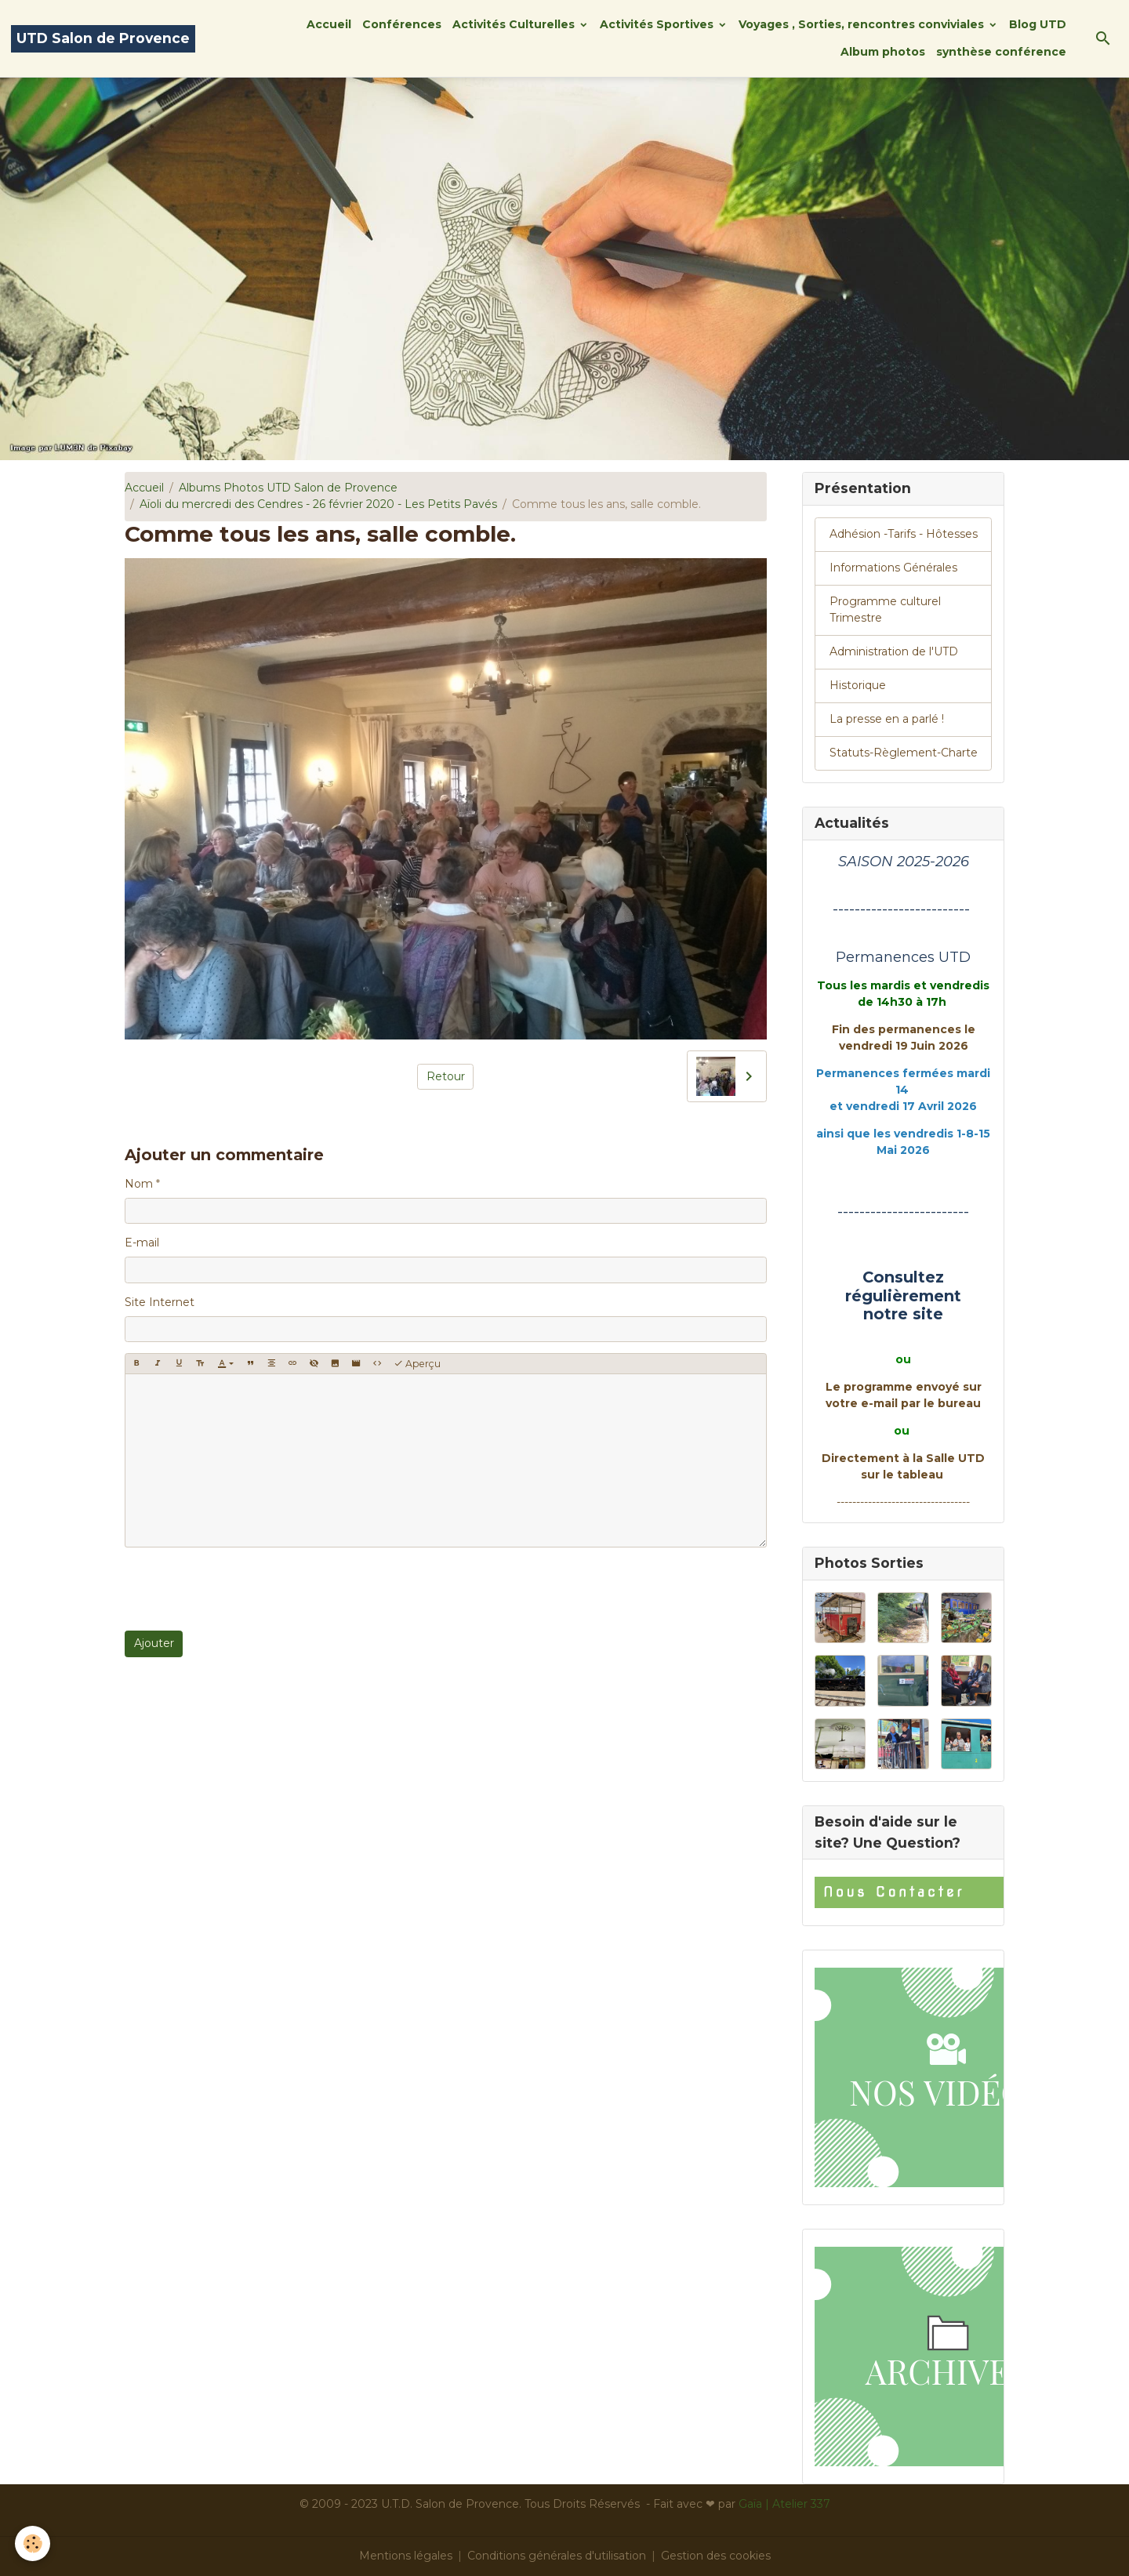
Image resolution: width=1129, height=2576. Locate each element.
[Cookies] (33, 2543)
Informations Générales (893, 568)
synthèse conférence (1001, 52)
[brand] (103, 39)
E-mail (142, 1242)
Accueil (329, 24)
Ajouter (154, 1643)
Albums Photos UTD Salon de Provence (288, 488)
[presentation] (244, 1589)
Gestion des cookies (716, 2556)
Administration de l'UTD (894, 651)
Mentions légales (405, 2556)
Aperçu (417, 1364)
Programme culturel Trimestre (885, 609)
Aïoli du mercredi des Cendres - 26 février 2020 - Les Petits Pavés (318, 504)
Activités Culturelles (515, 24)
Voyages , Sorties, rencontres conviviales (863, 24)
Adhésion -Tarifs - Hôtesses (904, 534)
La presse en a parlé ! (887, 719)
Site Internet (159, 1302)
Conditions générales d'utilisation (556, 2556)
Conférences (401, 24)
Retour (446, 1076)
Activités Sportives (658, 24)
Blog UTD (1037, 24)
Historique (858, 685)
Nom (139, 1184)
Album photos (882, 52)
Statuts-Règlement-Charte (904, 753)
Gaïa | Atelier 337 (784, 2504)
